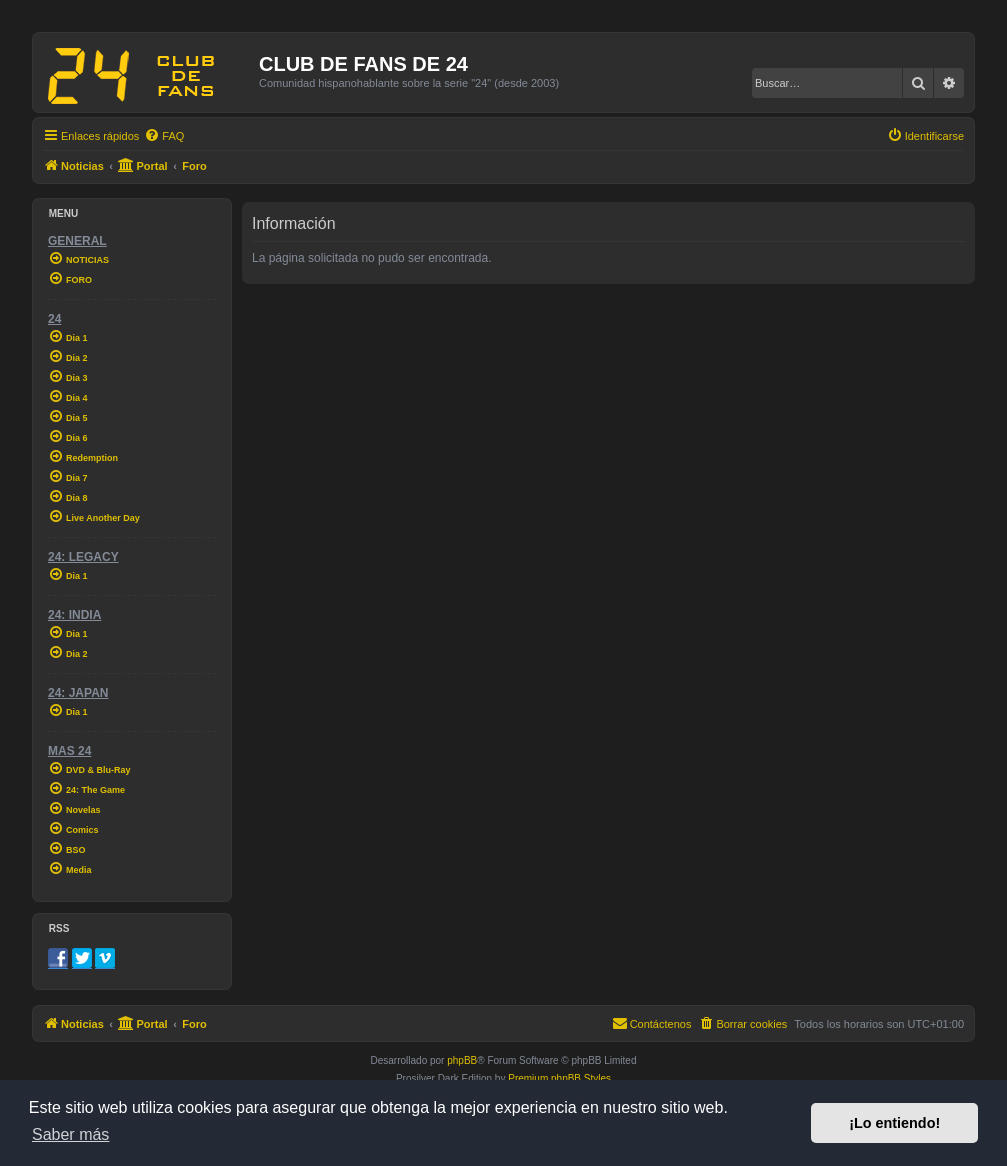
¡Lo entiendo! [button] (894, 1123)
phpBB (462, 1060)
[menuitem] (164, 136)
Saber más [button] (70, 1134)
